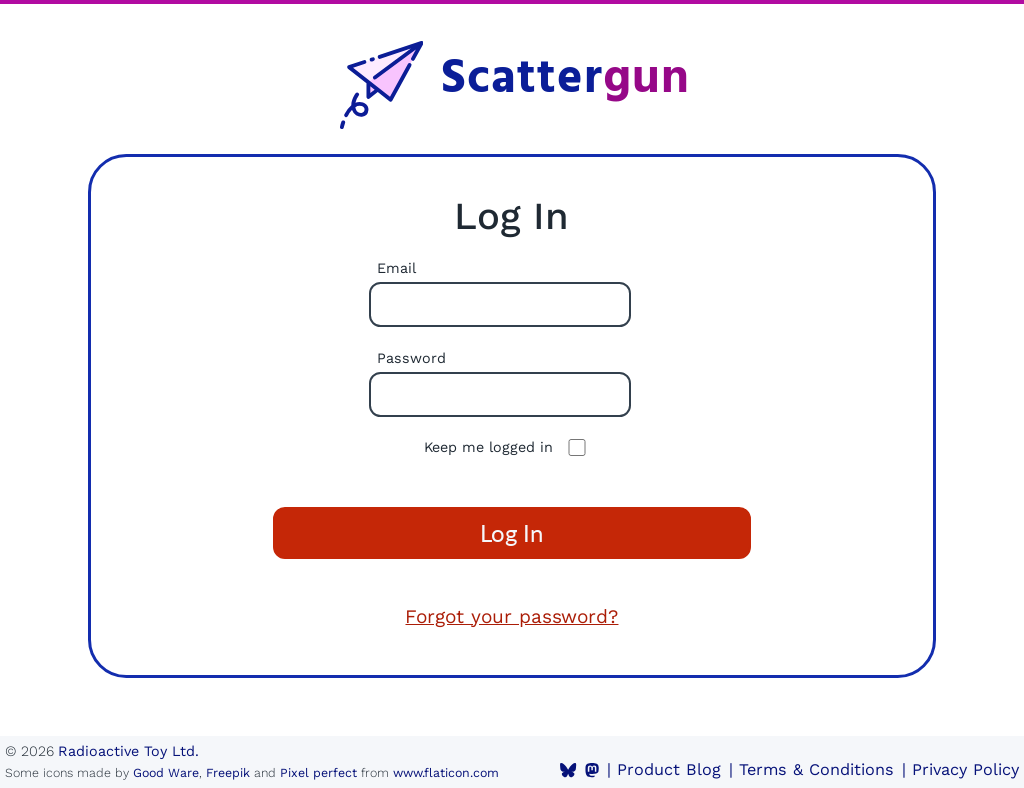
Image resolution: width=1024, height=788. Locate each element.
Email (396, 268)
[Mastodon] (592, 770)
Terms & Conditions (816, 769)
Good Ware (166, 772)
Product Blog (669, 769)
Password (411, 358)
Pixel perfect (318, 772)
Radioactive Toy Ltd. (128, 751)
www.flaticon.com (446, 772)
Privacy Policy (965, 769)
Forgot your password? (511, 616)
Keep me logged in (488, 447)
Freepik (228, 772)
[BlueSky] (568, 770)
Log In (511, 532)
